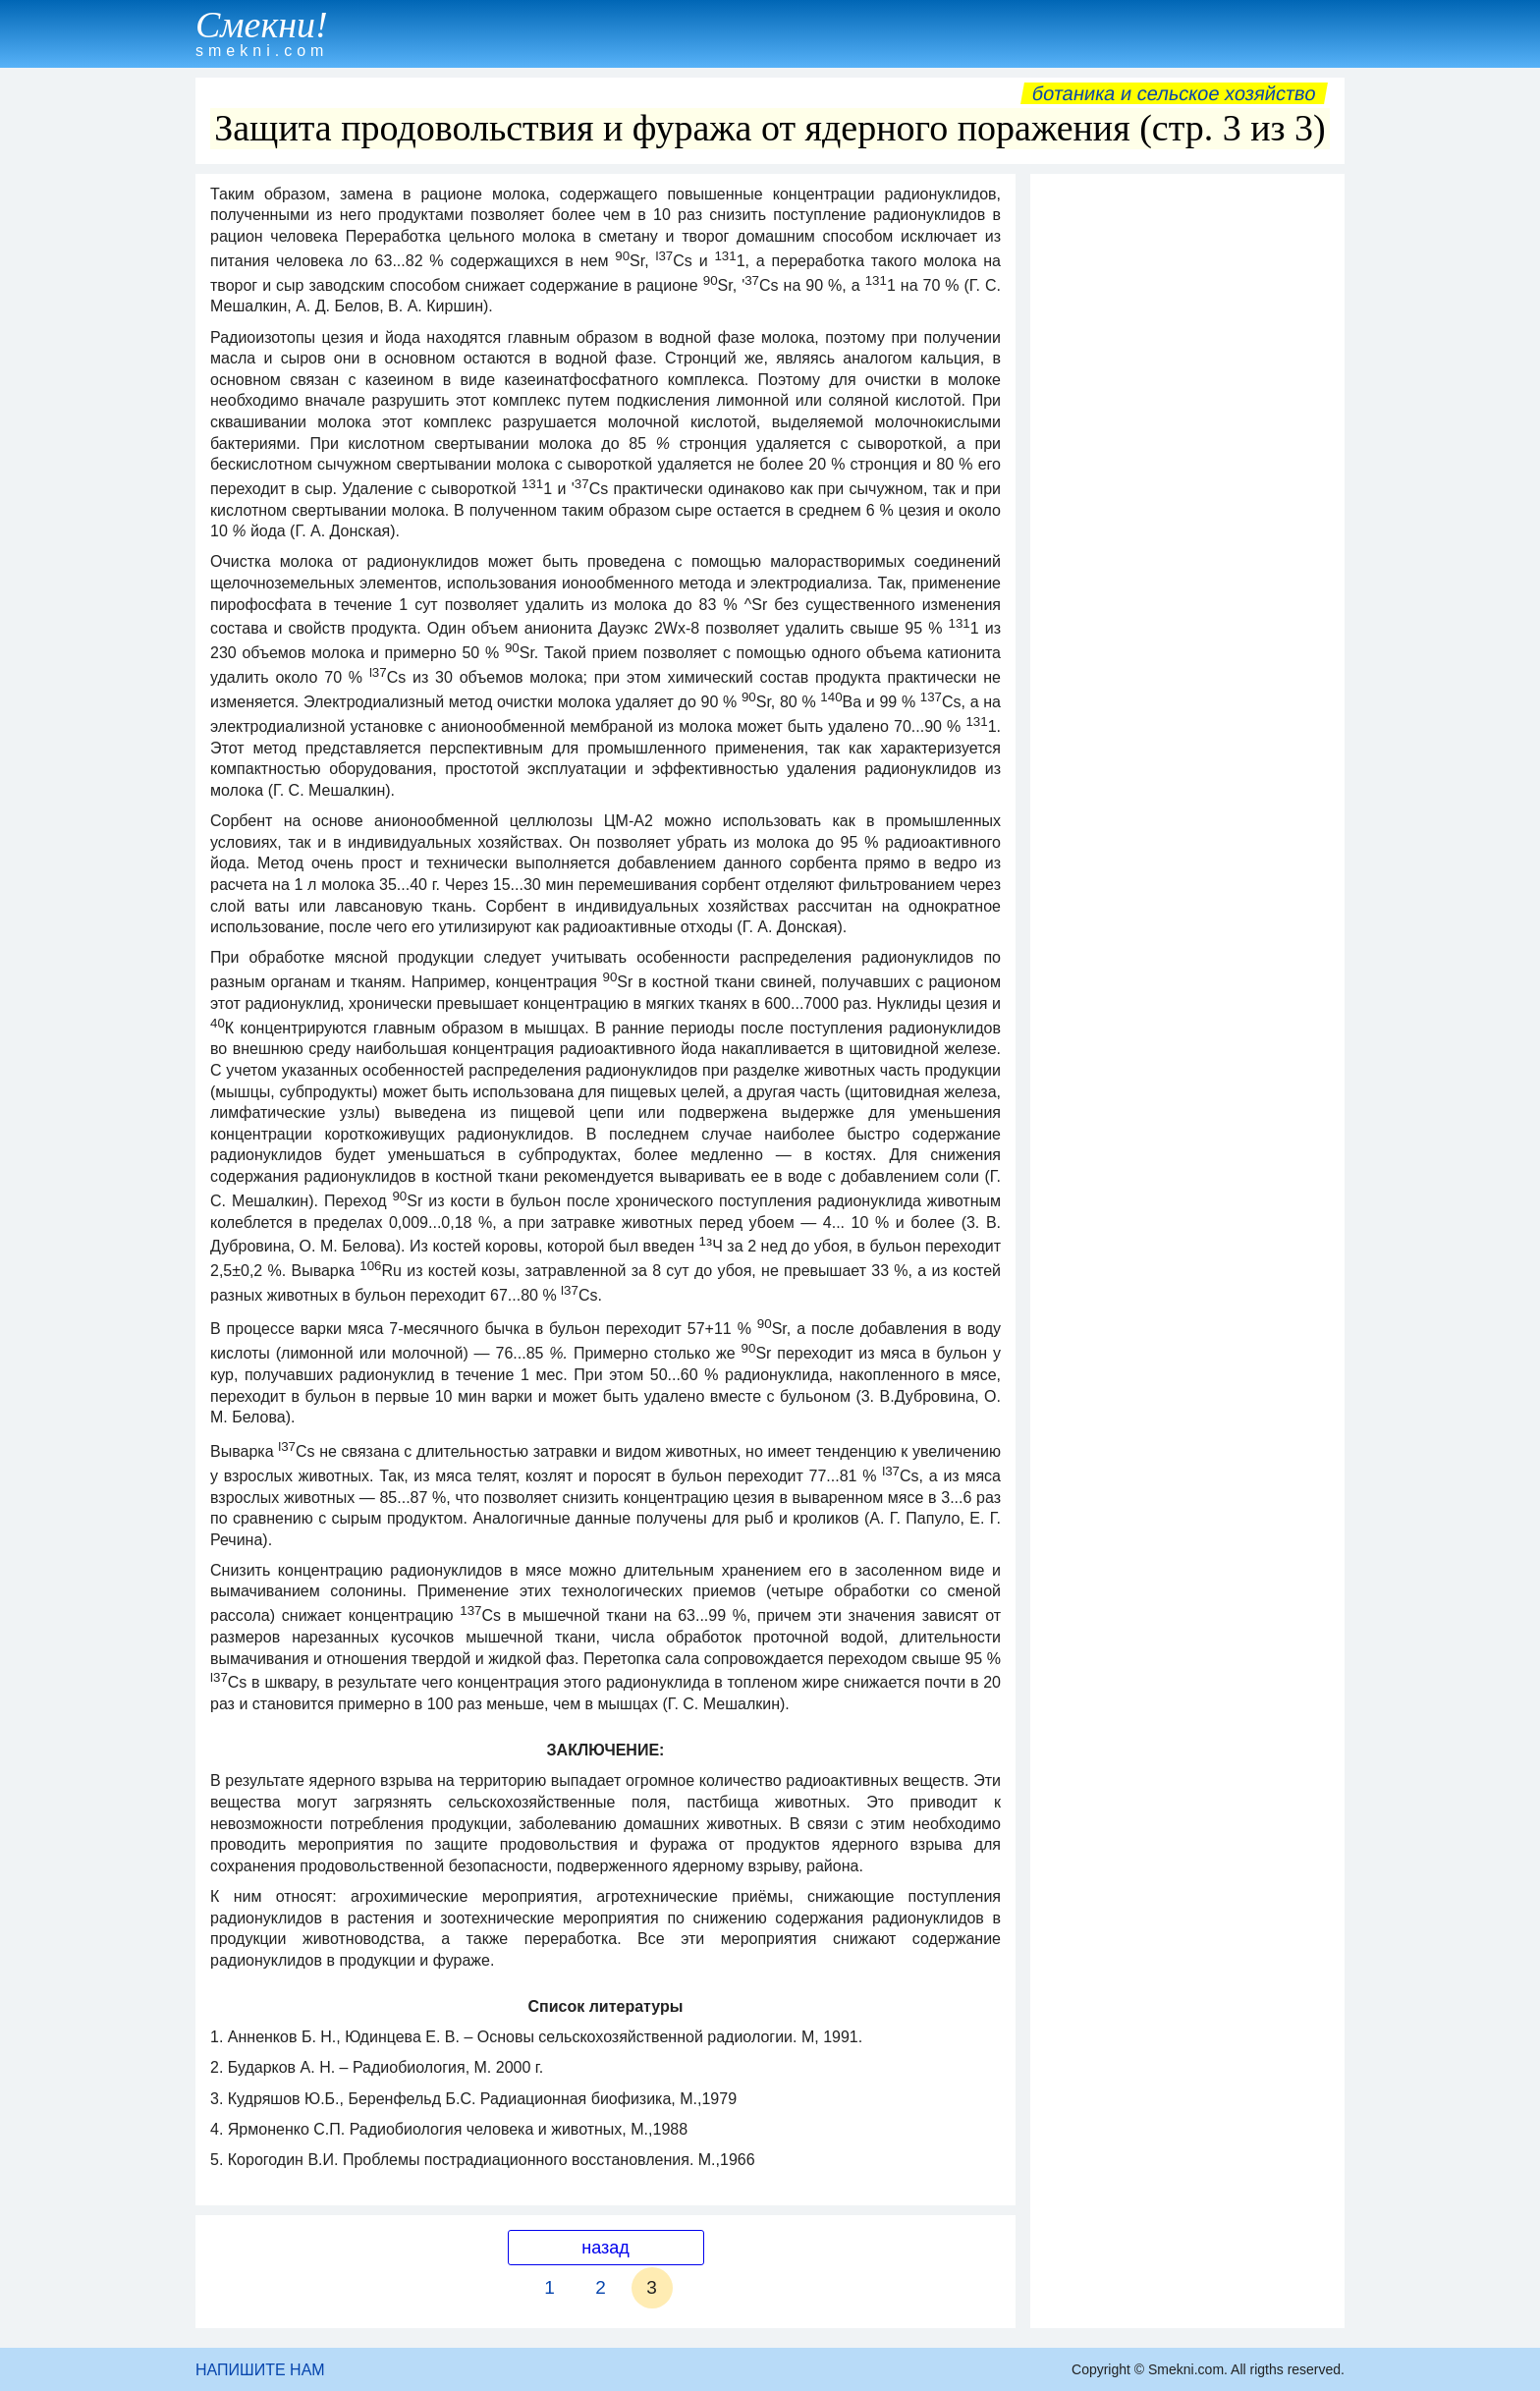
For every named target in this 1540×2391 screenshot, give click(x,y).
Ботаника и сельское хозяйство (1174, 93)
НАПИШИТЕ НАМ (260, 2370)
